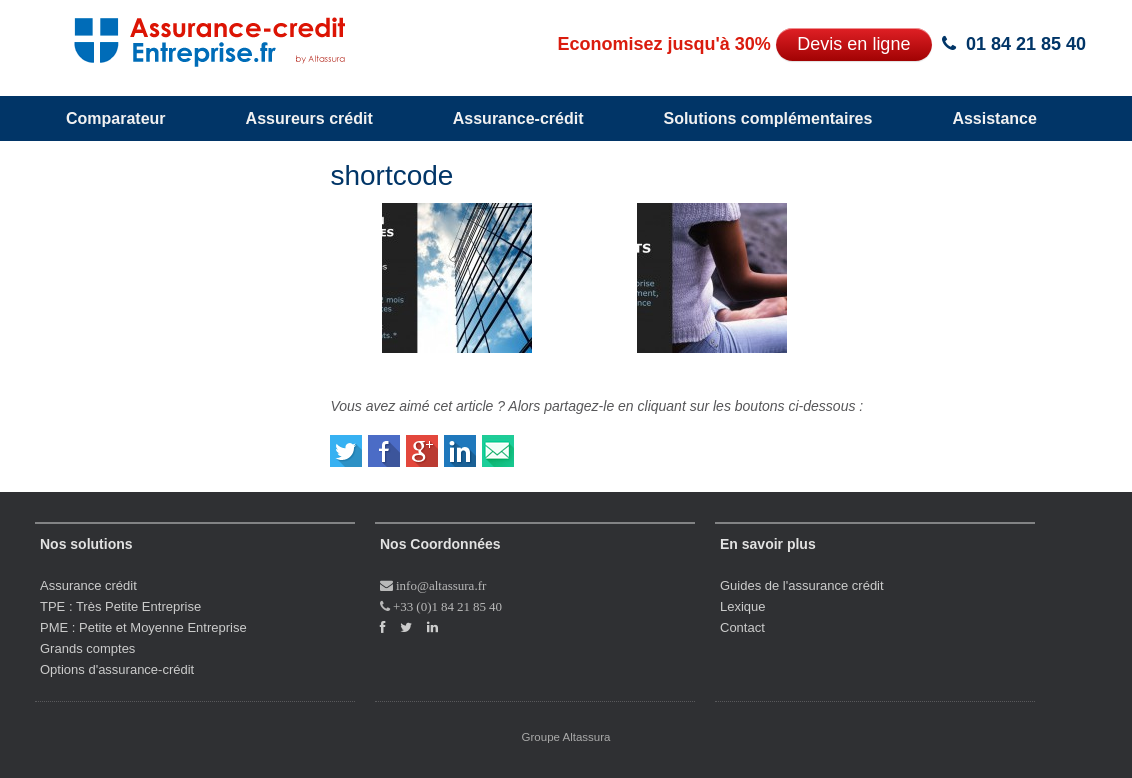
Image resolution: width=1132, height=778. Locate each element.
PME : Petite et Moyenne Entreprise (143, 627)
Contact (742, 627)
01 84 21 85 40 (1026, 44)
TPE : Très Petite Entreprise (120, 606)
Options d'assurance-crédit (117, 669)
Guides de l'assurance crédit (802, 585)
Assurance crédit (88, 585)
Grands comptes (87, 648)
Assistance (994, 118)
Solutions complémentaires (767, 118)
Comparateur (116, 118)
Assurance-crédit (518, 118)
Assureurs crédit (309, 118)
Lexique (743, 606)
